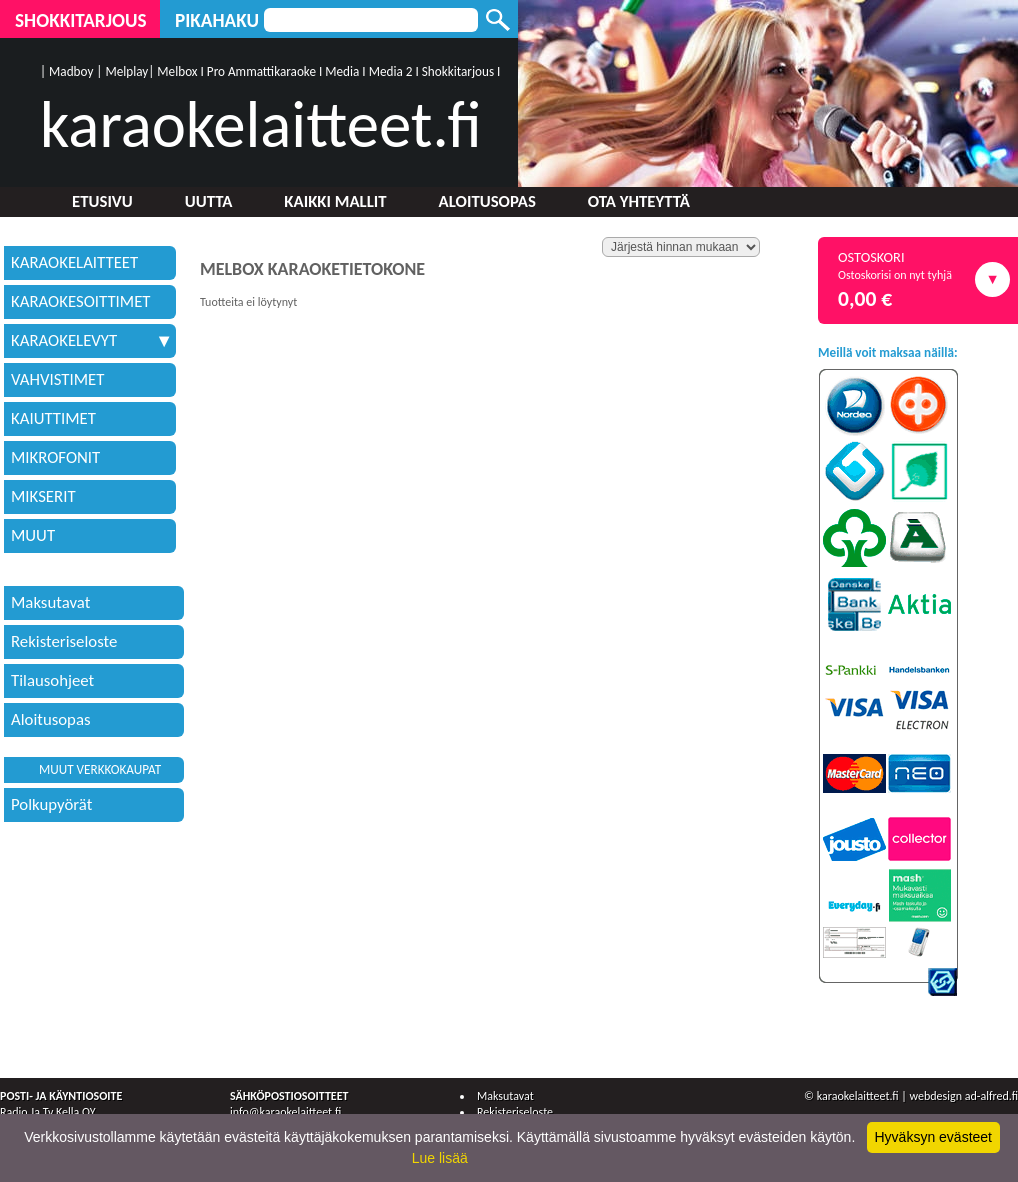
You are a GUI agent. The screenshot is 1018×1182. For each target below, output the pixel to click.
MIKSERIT (43, 496)
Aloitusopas (487, 201)
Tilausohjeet (52, 680)
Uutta (209, 201)
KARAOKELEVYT (90, 340)
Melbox (177, 71)
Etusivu (102, 201)
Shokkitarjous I (461, 71)
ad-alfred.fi (991, 1096)
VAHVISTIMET (57, 379)
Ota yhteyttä (639, 201)
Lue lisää (440, 1158)
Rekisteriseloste (64, 641)
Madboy (71, 71)
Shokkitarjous (81, 20)
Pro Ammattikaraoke (261, 71)
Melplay (126, 71)
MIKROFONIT (55, 457)
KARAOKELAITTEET (74, 262)
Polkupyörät (51, 804)
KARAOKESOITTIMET (81, 301)
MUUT (33, 535)
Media (342, 71)
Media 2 (391, 71)
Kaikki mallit (335, 201)
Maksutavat (50, 602)
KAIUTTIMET (53, 418)
